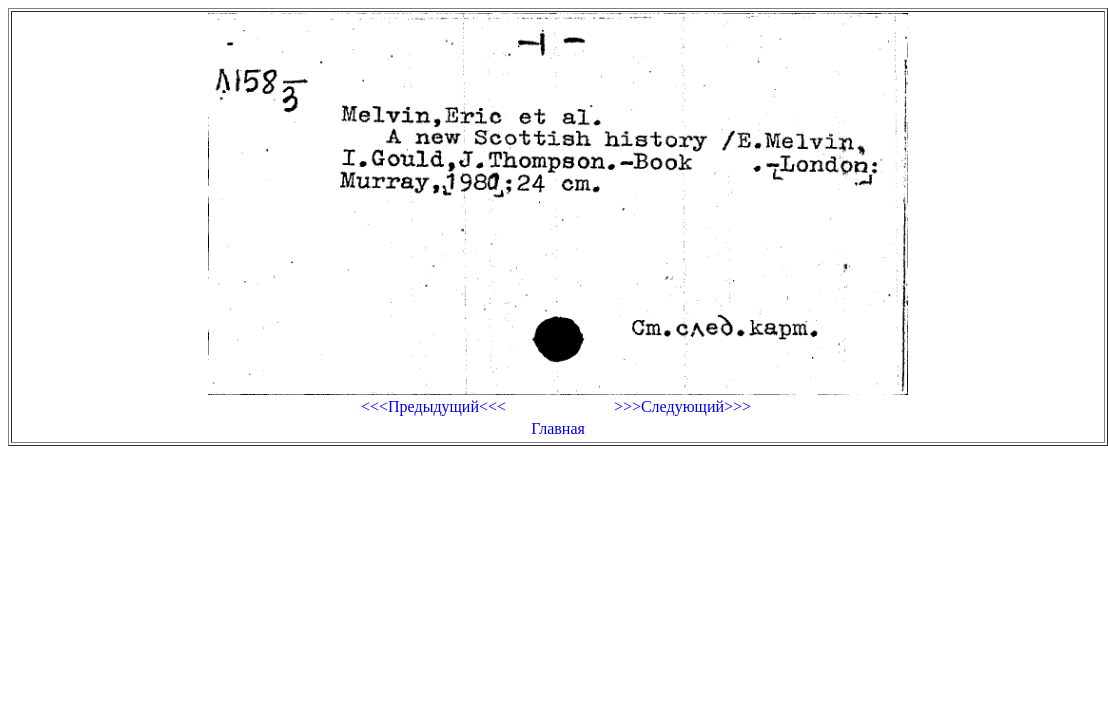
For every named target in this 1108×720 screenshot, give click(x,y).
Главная (558, 428)
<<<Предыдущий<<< (433, 406)
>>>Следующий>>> (682, 406)
